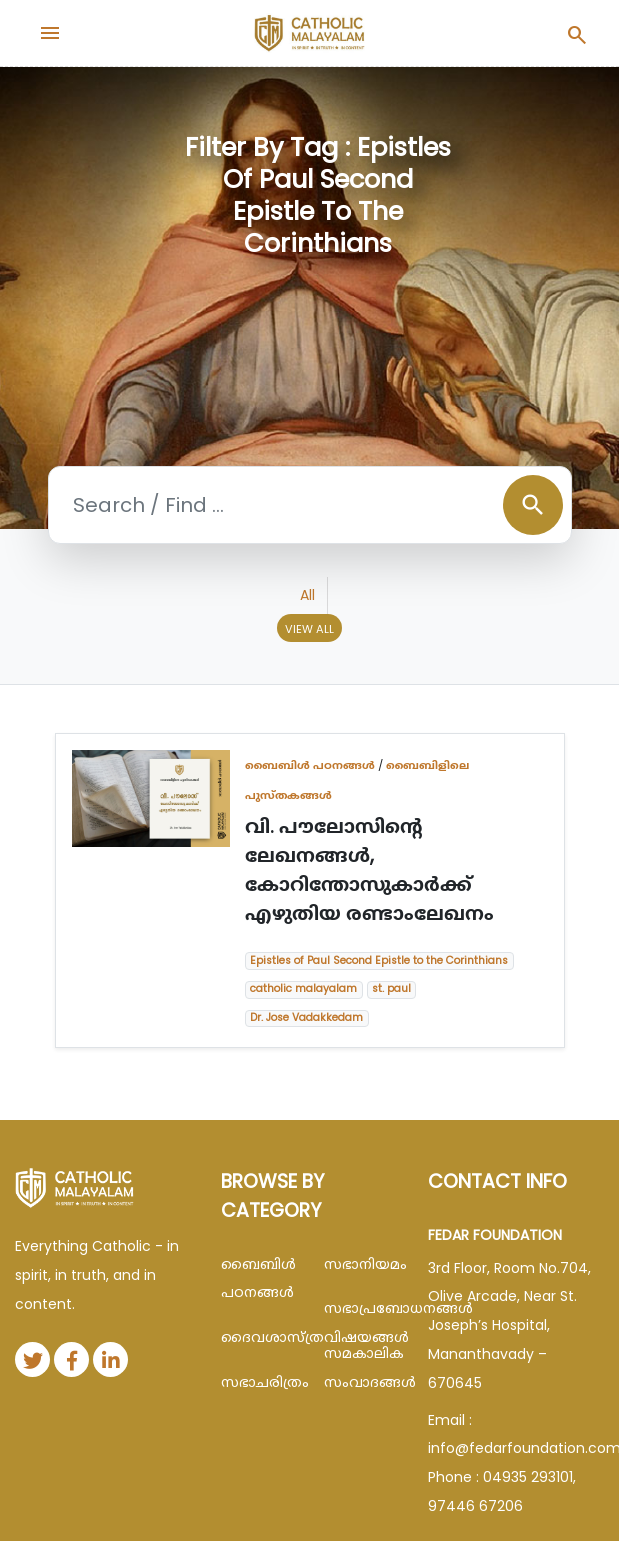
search (533, 505)
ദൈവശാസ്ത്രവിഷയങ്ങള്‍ (257, 1337)
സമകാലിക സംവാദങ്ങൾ (360, 1367)
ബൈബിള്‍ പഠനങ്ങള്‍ (310, 765)
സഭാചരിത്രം (257, 1382)
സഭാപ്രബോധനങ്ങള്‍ (360, 1308)
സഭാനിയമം (360, 1264)
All (307, 595)
